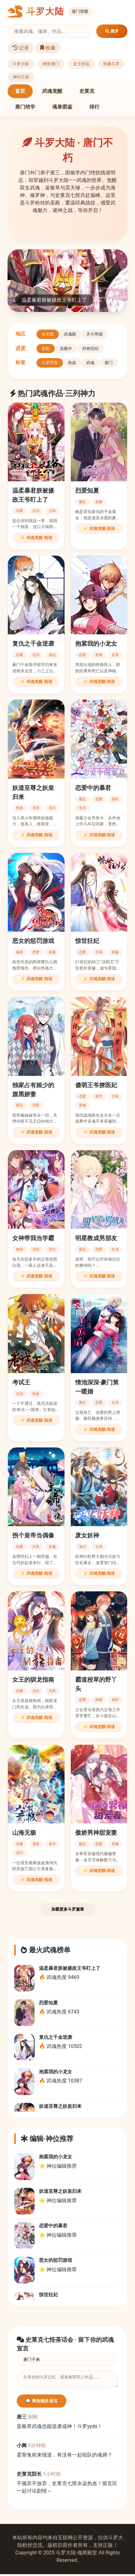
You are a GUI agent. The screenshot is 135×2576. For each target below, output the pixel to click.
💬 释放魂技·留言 (41, 2402)
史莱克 (86, 91)
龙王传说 (81, 63)
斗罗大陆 (21, 63)
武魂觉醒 (52, 91)
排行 (94, 107)
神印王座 (21, 77)
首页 (20, 91)
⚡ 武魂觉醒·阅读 (36, 537)
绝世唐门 (51, 63)
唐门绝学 (25, 107)
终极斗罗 (111, 63)
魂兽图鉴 (62, 107)
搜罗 (112, 31)
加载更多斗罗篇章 (67, 1909)
